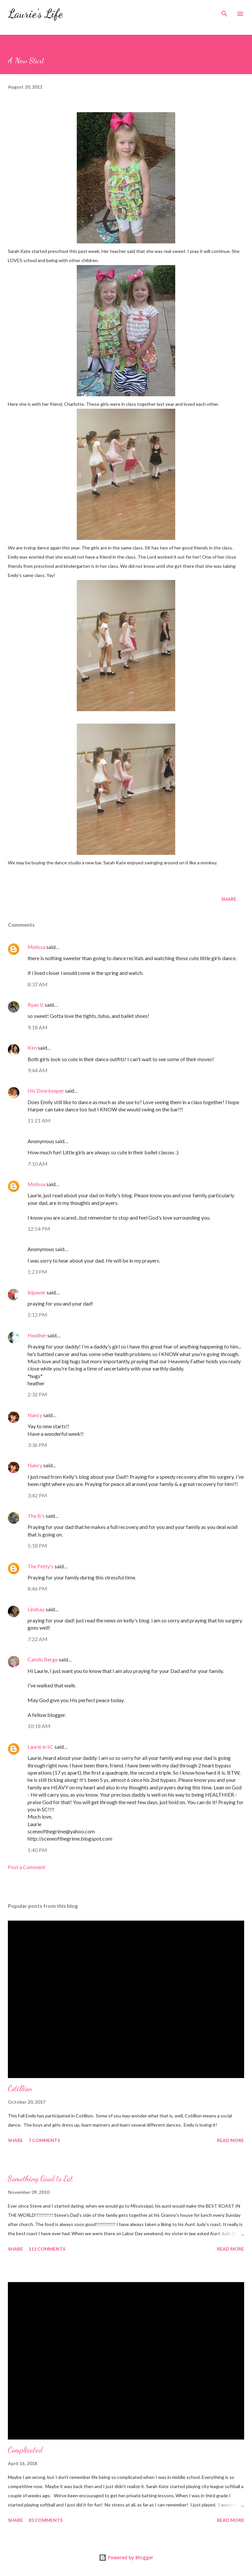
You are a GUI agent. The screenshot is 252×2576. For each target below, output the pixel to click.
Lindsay (36, 1609)
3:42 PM (37, 1495)
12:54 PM (39, 1229)
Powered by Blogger (126, 2557)
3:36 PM (37, 1445)
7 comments (44, 2140)
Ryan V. (36, 1004)
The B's (36, 1516)
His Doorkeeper (46, 1090)
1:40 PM (37, 1850)
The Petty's (40, 1566)
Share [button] (228, 899)
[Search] (224, 12)
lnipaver (37, 1292)
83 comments (46, 2520)
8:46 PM (37, 1588)
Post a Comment (26, 1867)
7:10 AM (38, 1164)
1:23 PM (37, 1271)
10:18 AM (39, 1726)
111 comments (47, 2249)
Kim (32, 1047)
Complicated (25, 2450)
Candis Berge (43, 1659)
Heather (37, 1335)
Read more (230, 2140)
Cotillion (20, 2088)
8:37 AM (38, 984)
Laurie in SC (40, 1746)
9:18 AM (38, 1027)
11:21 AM (39, 1120)
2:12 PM (37, 1314)
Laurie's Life (35, 14)
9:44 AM (38, 1070)
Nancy (35, 1415)
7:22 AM (38, 1639)
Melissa (36, 947)
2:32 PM (37, 1394)
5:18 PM (37, 1545)
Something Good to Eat (40, 2178)
